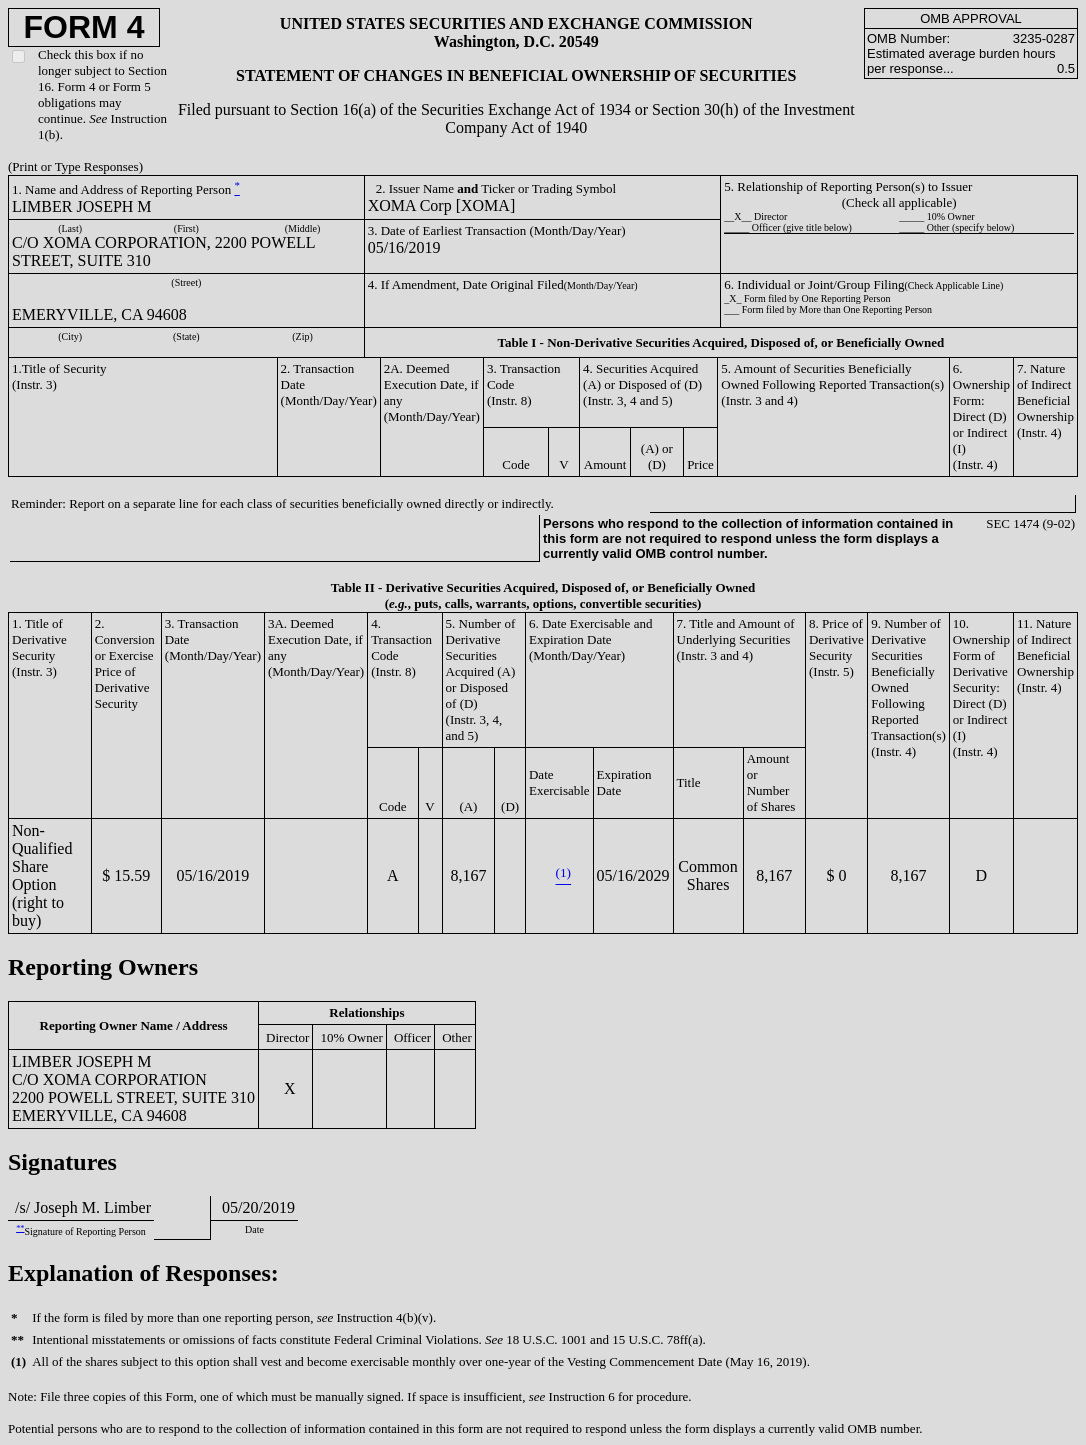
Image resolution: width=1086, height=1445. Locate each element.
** (20, 1228)
